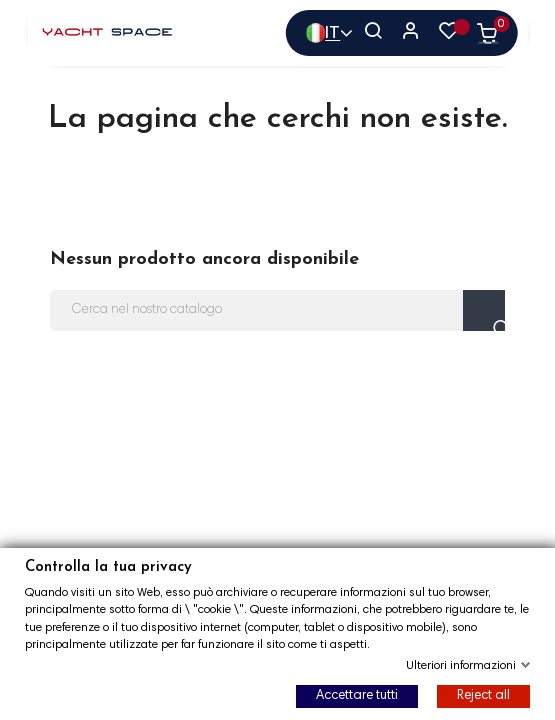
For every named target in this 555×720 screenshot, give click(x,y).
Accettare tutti (357, 696)
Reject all (483, 696)
